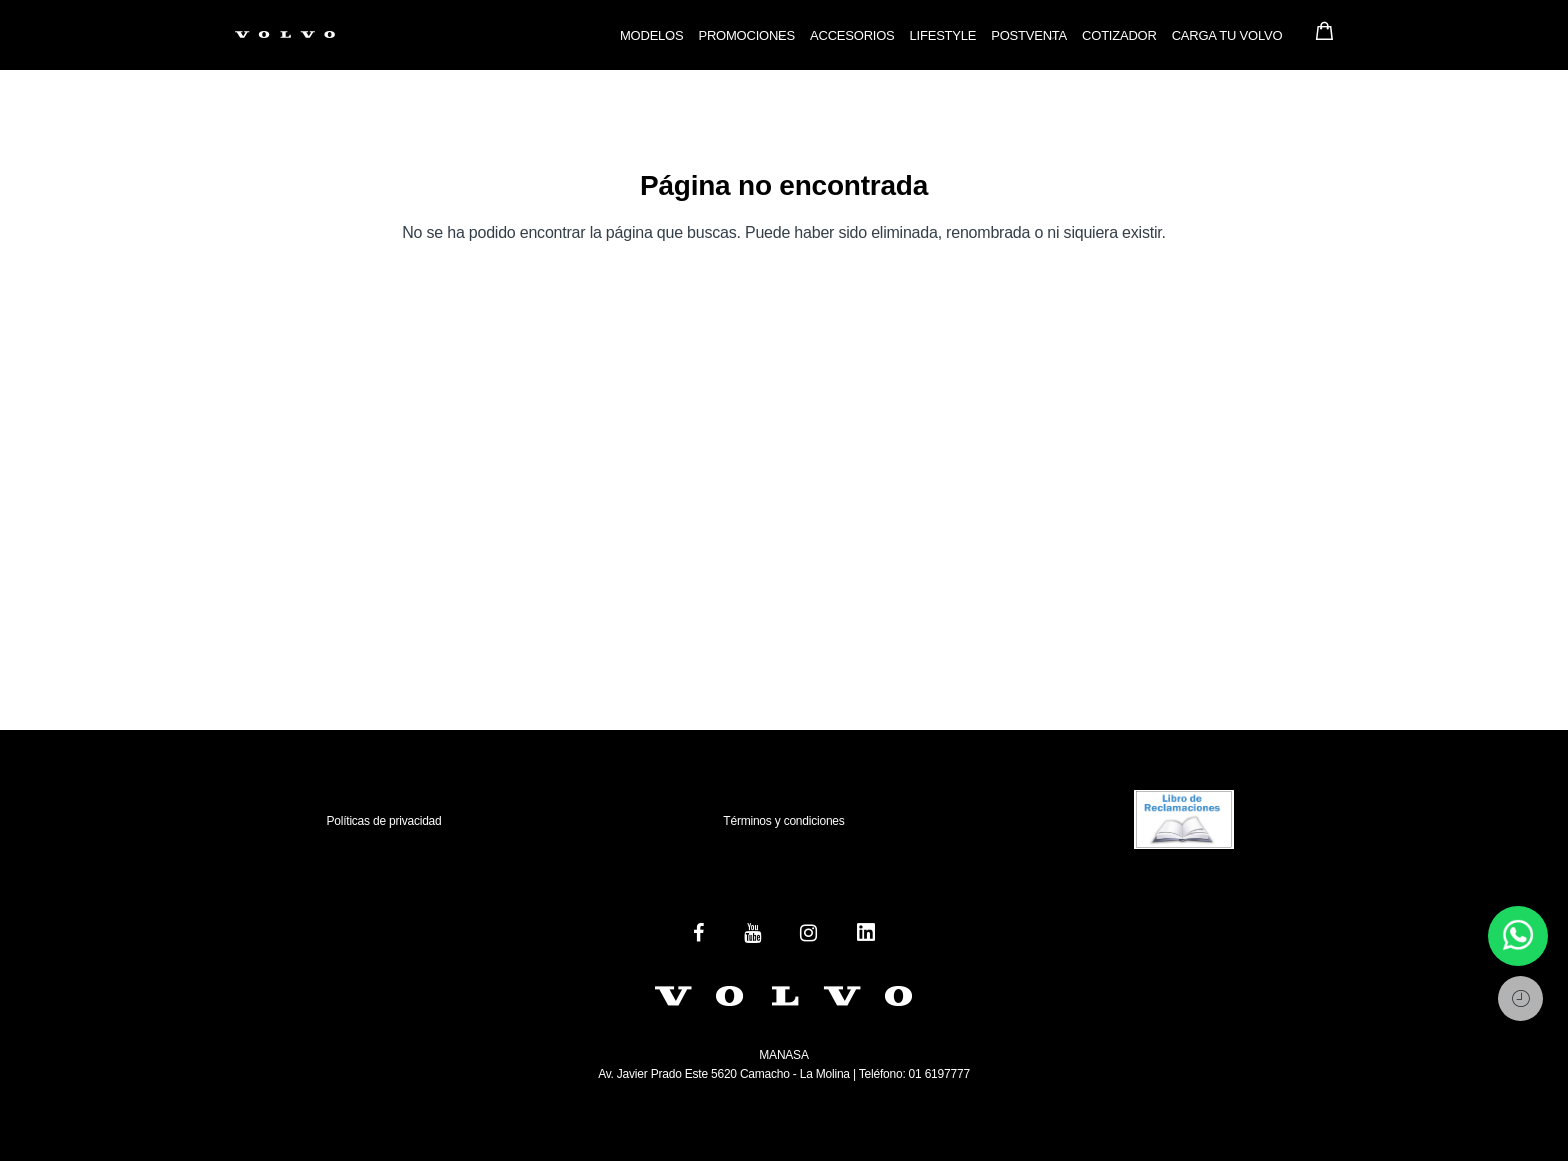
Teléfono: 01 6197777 (913, 1074)
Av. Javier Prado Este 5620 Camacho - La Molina (724, 1074)
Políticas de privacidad (383, 820)
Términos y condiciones (783, 820)
